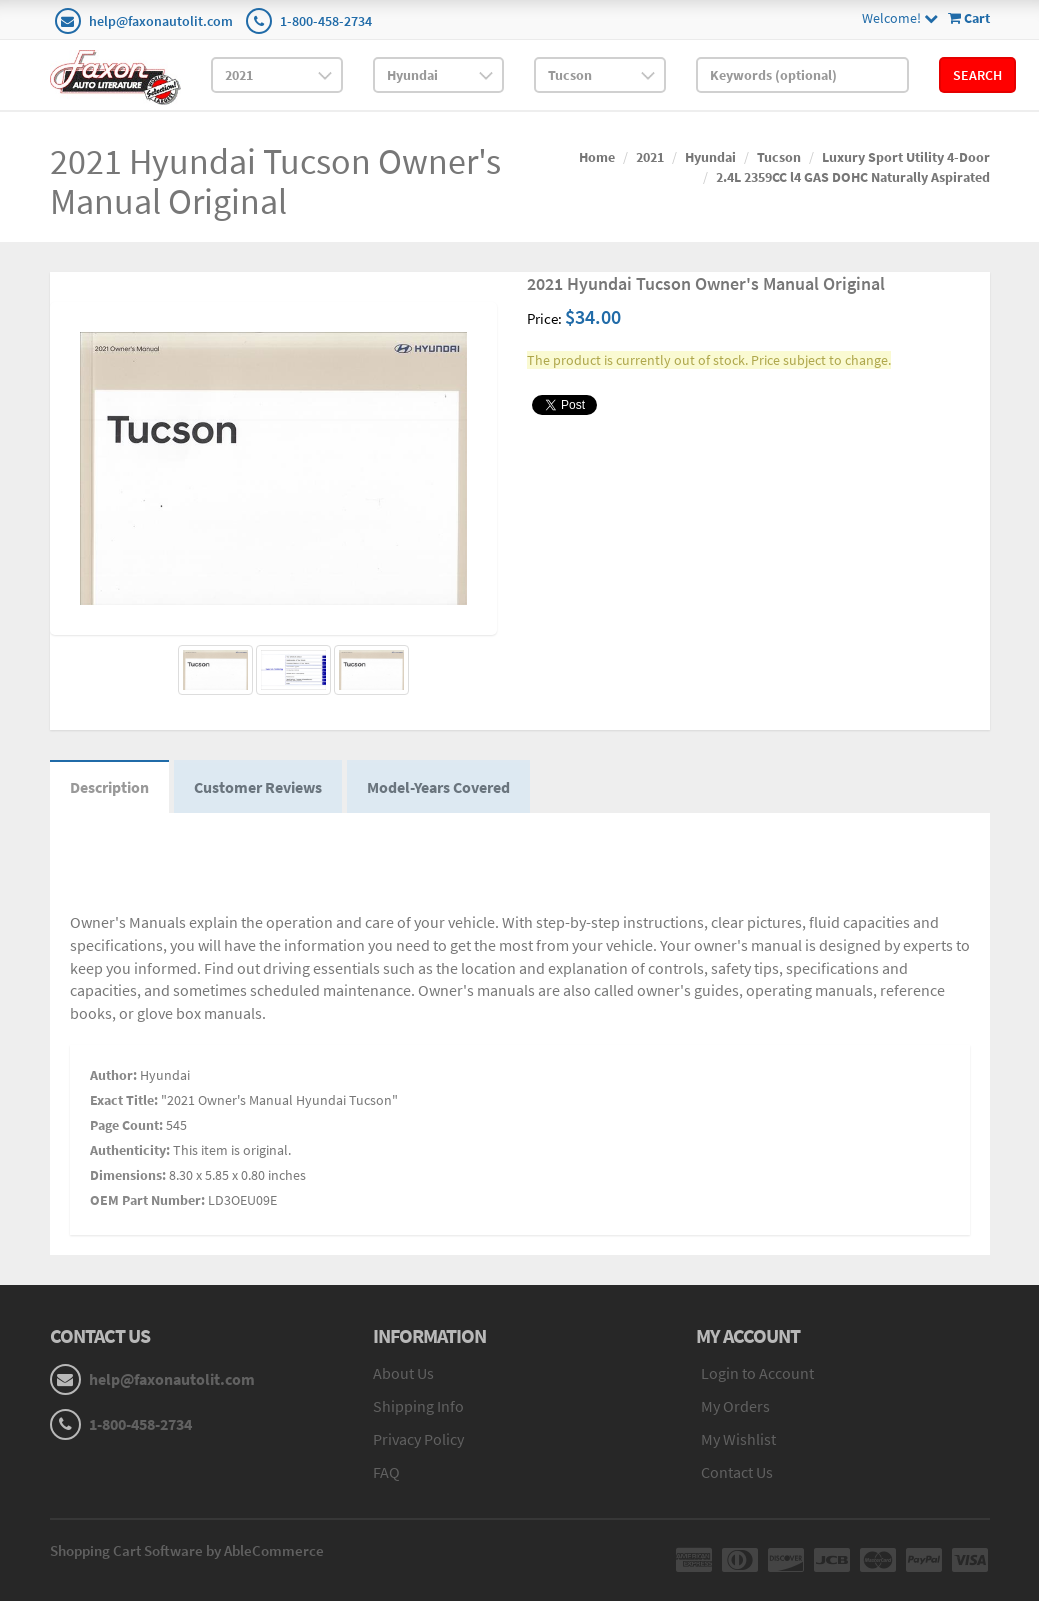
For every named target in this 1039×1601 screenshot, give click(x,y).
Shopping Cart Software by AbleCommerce (187, 1550)
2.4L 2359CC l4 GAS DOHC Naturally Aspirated (853, 177)
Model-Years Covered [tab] (438, 787)
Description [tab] (109, 787)
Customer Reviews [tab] (258, 787)
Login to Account (757, 1373)
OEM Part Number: (147, 1200)
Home (597, 157)
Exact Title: (124, 1100)
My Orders (735, 1406)
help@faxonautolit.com (161, 21)
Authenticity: (130, 1150)
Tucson (779, 157)
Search (977, 75)
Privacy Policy (418, 1439)
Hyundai (710, 157)
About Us (403, 1373)
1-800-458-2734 (326, 21)
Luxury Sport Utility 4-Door (906, 157)
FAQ (386, 1472)
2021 (650, 157)
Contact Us (737, 1472)
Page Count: (126, 1125)
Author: (113, 1075)
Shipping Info (418, 1406)
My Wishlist (738, 1439)
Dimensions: (128, 1175)
